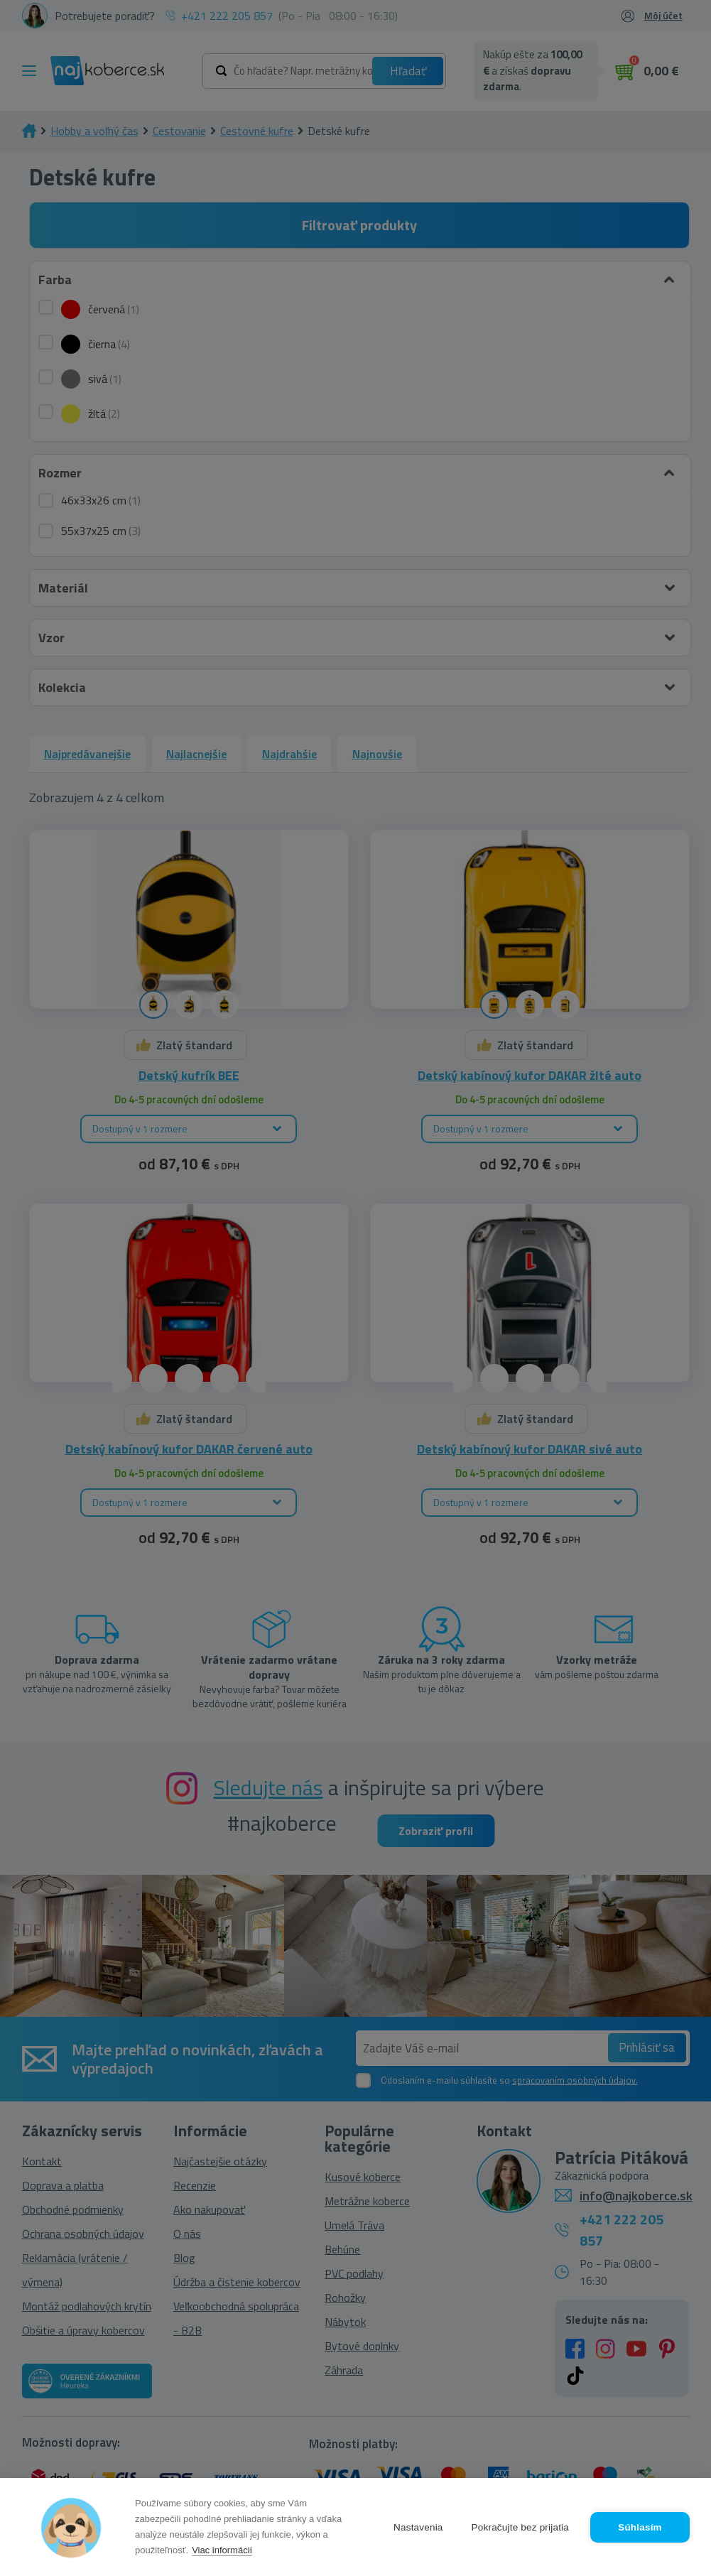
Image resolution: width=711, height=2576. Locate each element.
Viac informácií (222, 2550)
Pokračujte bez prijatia (520, 2527)
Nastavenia (418, 2527)
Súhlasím (640, 2527)
